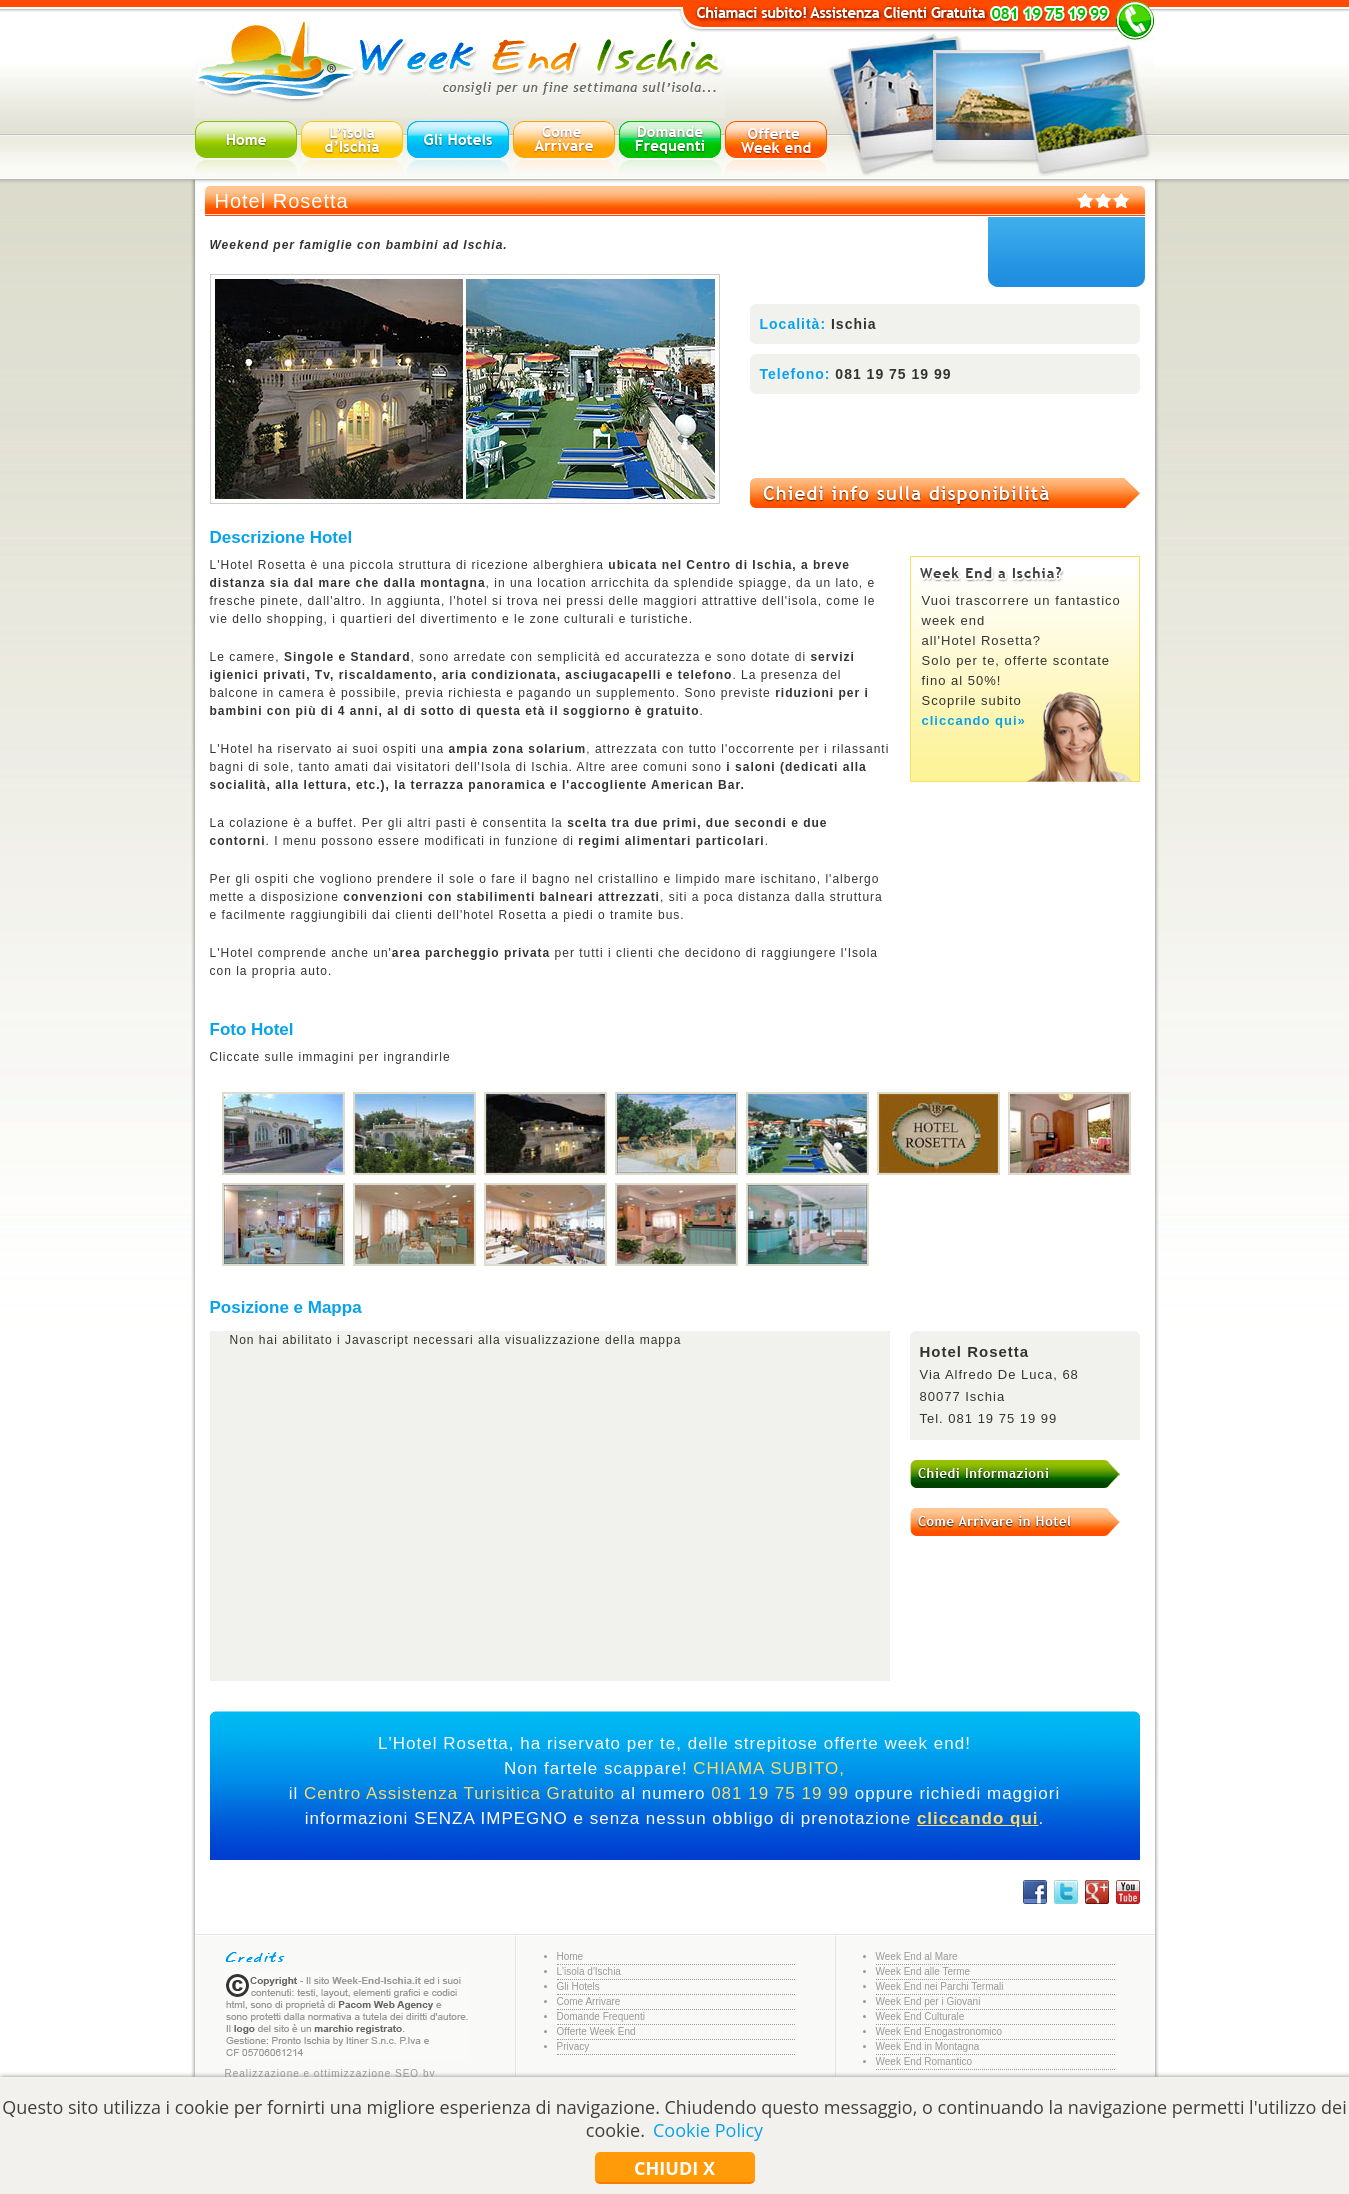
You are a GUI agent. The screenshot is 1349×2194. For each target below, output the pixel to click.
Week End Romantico (924, 2061)
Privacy (573, 2046)
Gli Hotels (578, 1986)
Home (570, 1956)
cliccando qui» (974, 720)
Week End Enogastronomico (939, 2031)
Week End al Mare (917, 1956)
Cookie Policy (708, 2130)
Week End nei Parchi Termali (940, 1986)
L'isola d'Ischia (589, 1971)
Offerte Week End (596, 2031)
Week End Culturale (920, 2016)
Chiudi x (674, 2168)
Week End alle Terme (923, 1971)
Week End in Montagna (928, 2046)
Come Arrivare (589, 2001)
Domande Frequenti (601, 2016)
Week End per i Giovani (928, 2001)
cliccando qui (978, 1818)
